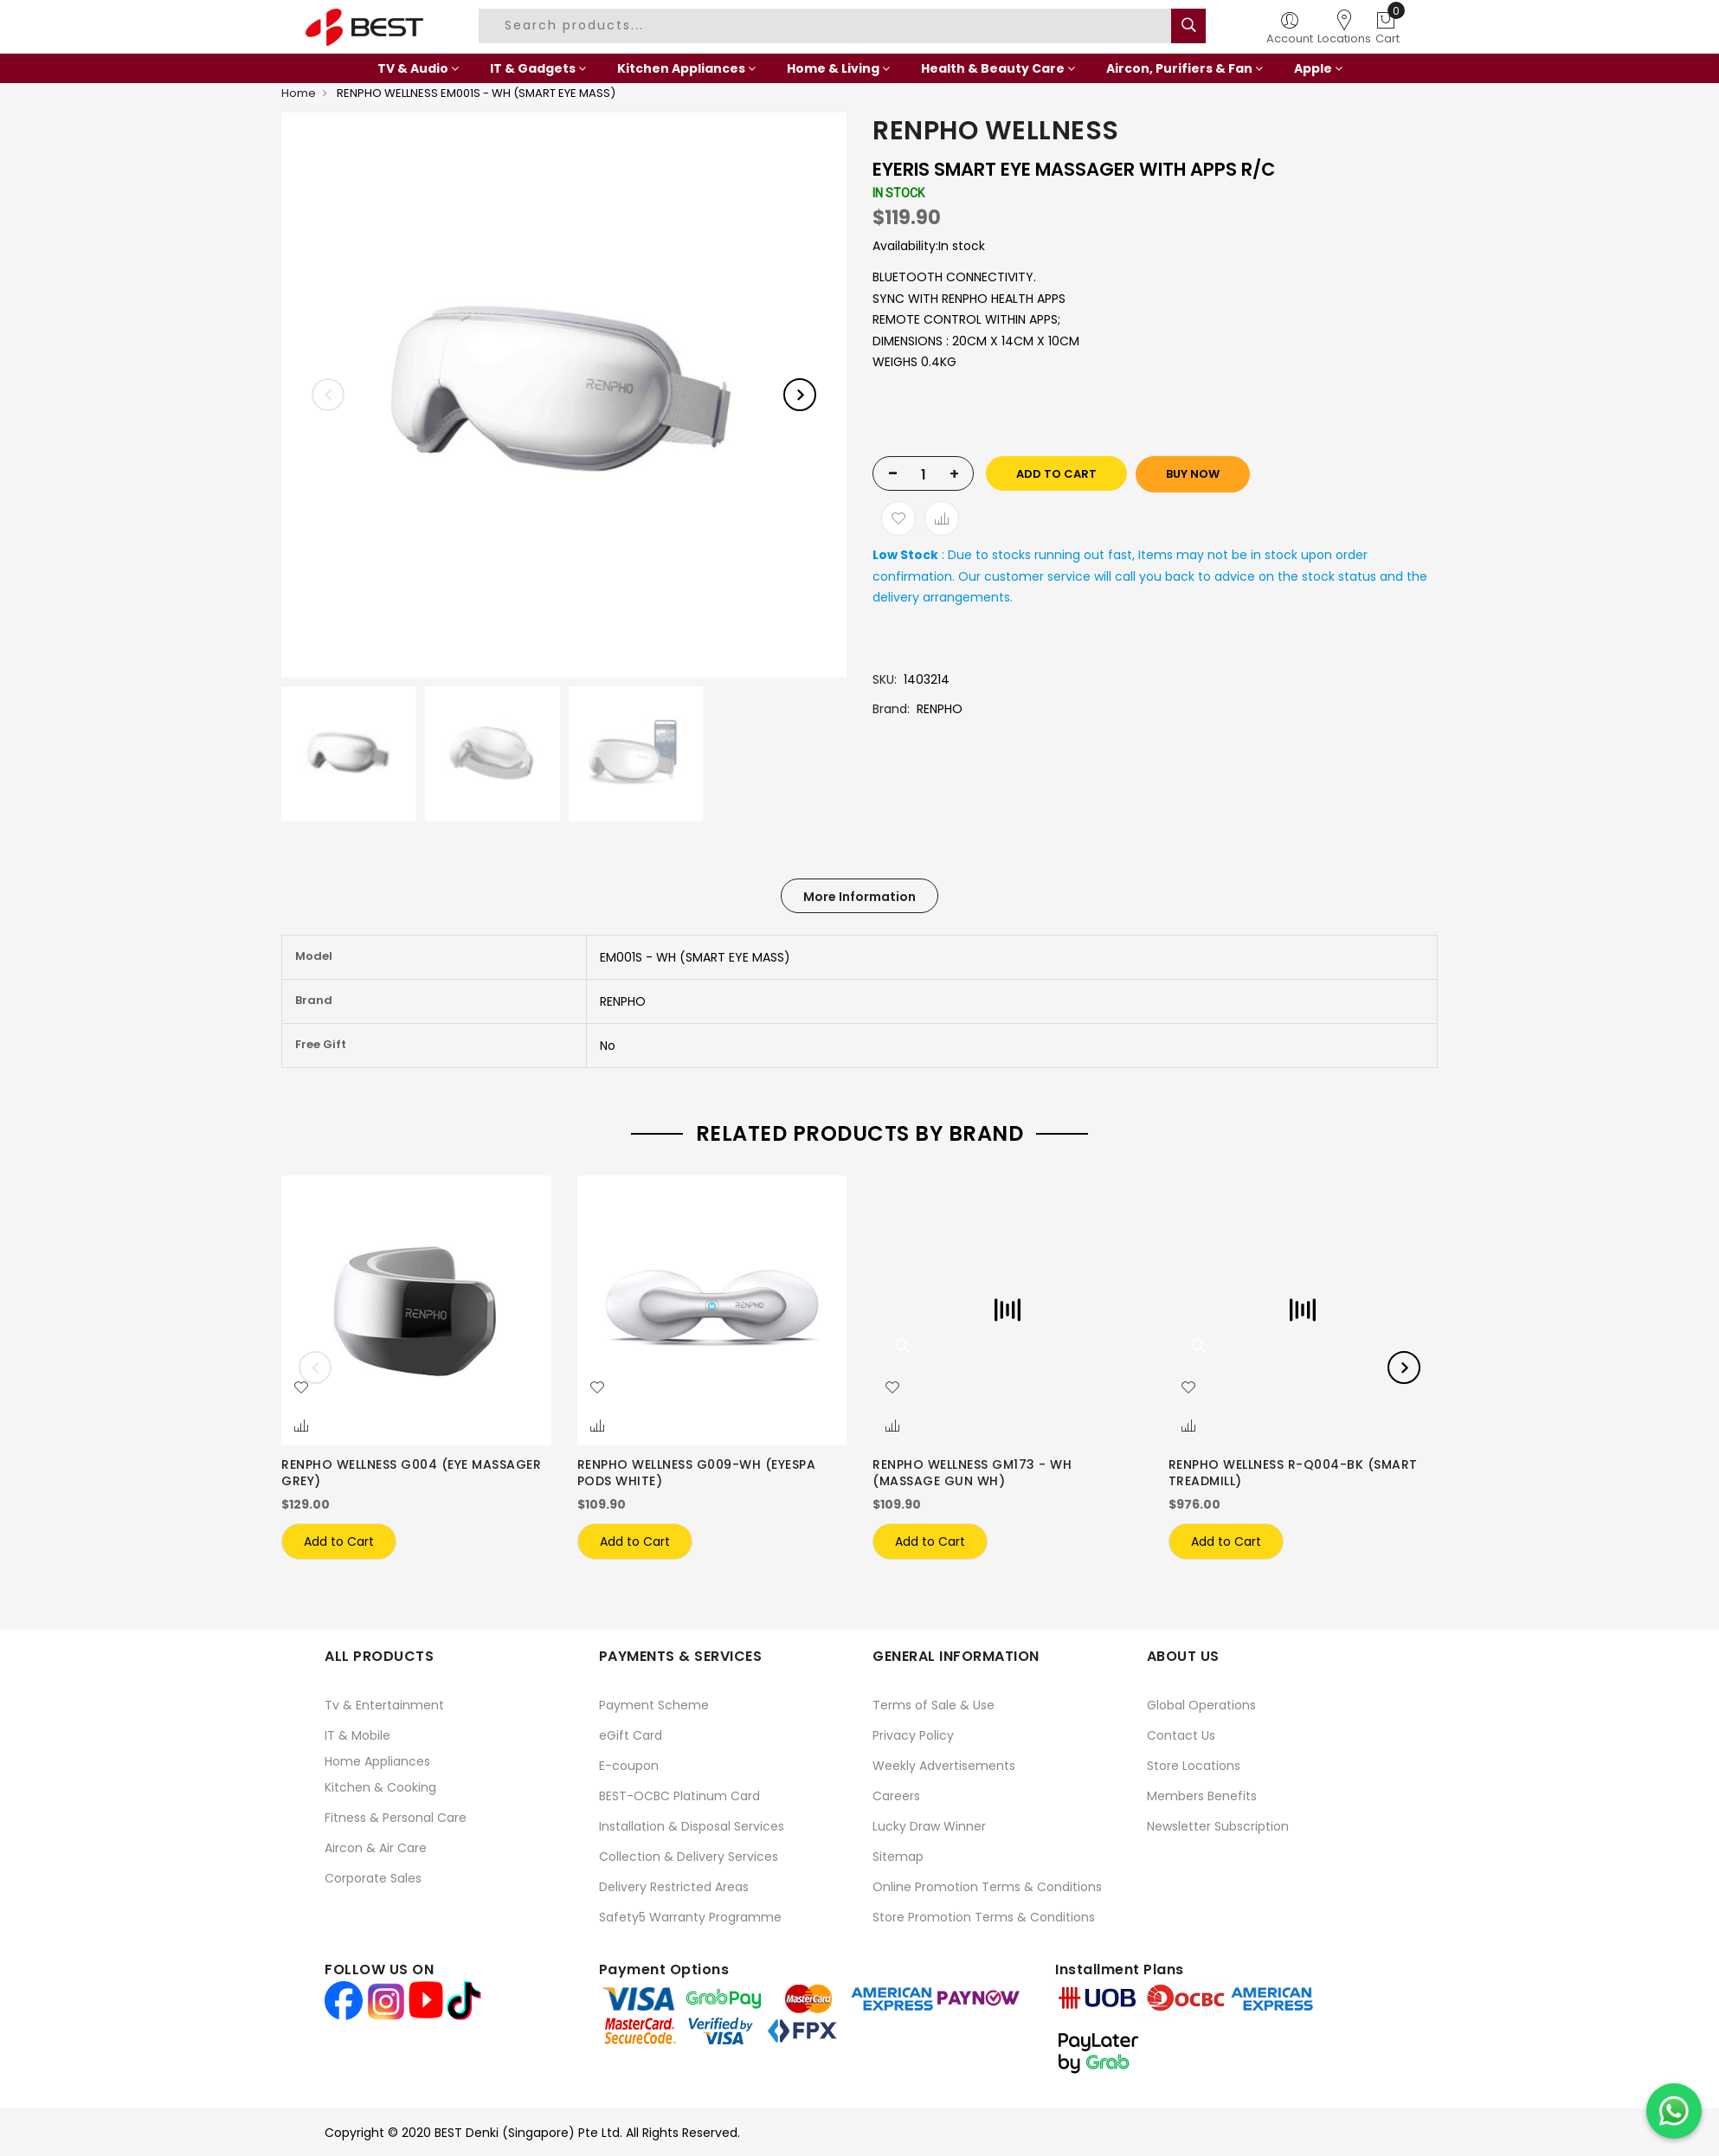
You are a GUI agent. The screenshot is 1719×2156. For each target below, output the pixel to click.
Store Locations (1193, 1765)
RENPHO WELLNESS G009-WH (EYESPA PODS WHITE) (696, 1473)
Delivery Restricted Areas (674, 1886)
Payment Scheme (654, 1705)
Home (298, 93)
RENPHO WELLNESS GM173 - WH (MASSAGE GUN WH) (972, 1473)
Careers (896, 1796)
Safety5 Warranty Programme (690, 1917)
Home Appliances (377, 1761)
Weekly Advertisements (943, 1765)
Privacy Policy (913, 1735)
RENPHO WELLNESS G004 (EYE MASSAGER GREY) (411, 1473)
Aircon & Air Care (376, 1848)
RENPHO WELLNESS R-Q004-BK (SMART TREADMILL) (1293, 1473)
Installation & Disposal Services (691, 1826)
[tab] (859, 895)
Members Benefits (1202, 1796)
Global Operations (1201, 1705)
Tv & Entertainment (384, 1705)
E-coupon (629, 1765)
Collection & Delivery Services (688, 1856)
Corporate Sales (373, 1878)
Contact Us (1181, 1735)
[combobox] (827, 26)
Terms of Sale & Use (933, 1705)
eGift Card (630, 1735)
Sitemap (898, 1856)
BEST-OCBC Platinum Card (679, 1796)
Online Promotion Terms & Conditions (987, 1886)
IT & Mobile (357, 1735)
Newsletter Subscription (1218, 1826)
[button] (301, 1388)
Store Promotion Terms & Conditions (983, 1917)
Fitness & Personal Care (396, 1817)
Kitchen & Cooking (380, 1787)
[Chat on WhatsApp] (1674, 2111)
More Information (859, 896)
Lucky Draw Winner (929, 1826)
